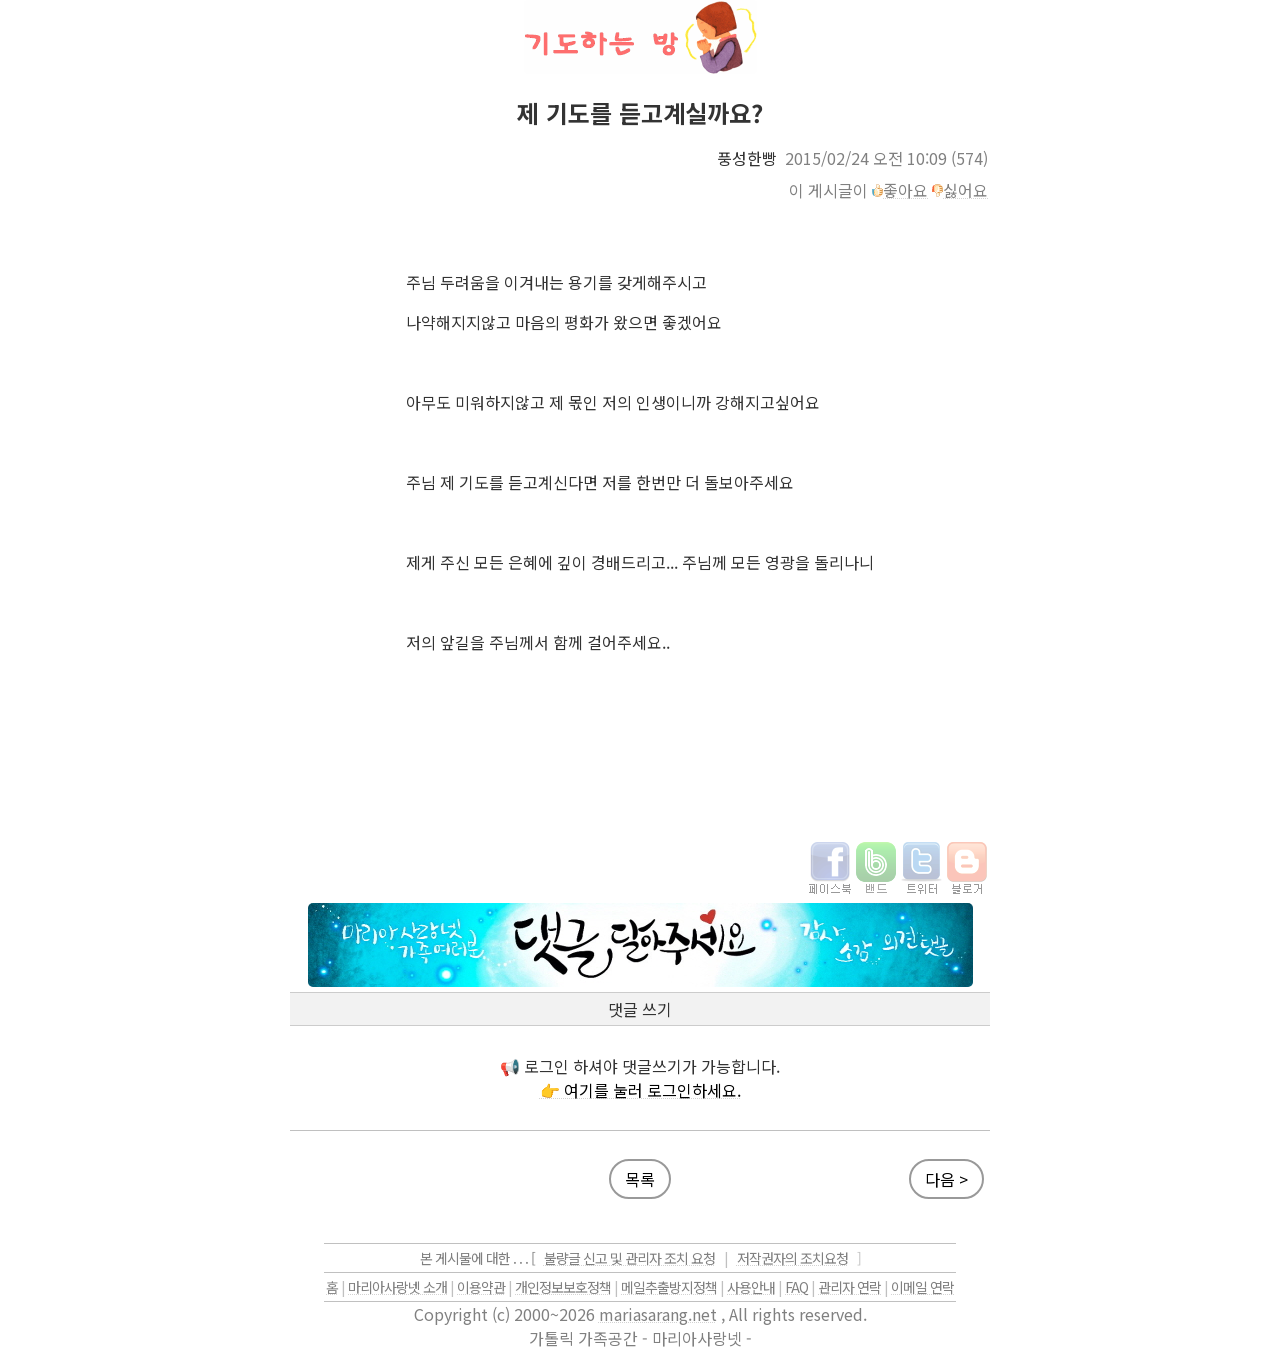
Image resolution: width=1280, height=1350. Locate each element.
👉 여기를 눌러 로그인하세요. (640, 1090)
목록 (640, 1179)
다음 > (946, 1179)
